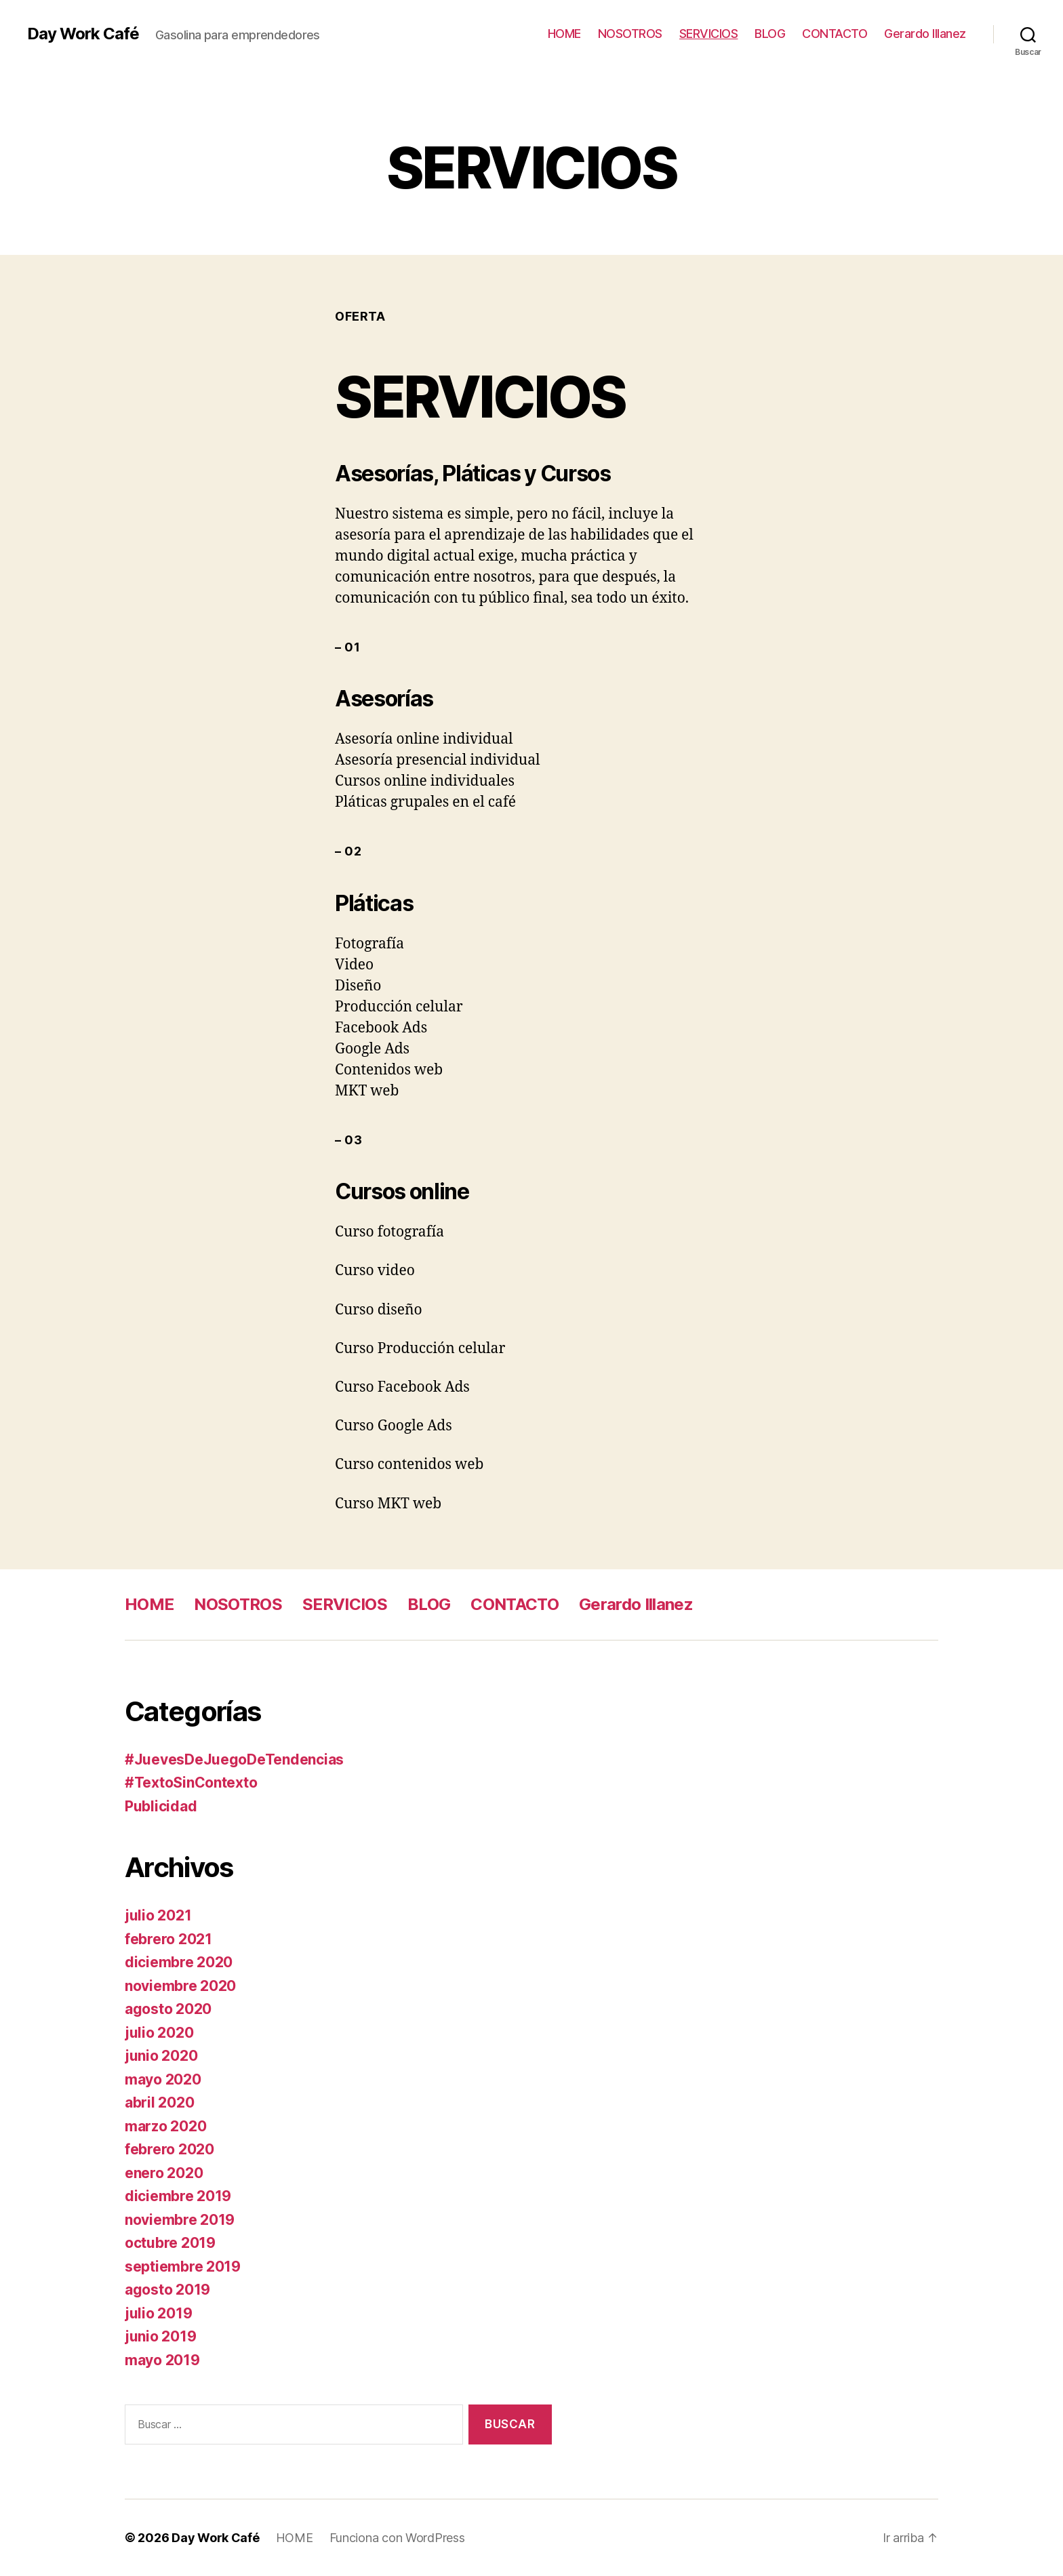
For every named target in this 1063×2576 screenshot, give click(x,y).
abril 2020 (159, 2102)
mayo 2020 (163, 2079)
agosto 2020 (168, 2008)
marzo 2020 (165, 2126)
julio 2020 (159, 2032)
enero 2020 (164, 2173)
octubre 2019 (170, 2242)
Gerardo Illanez (925, 33)
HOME (564, 33)
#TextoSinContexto (191, 1782)
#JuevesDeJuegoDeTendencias (234, 1759)
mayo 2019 (162, 2360)
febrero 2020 (169, 2149)
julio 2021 (158, 1915)
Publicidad (161, 1806)
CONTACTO (834, 33)
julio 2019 (158, 2313)
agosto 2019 (167, 2289)
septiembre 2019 (183, 2266)
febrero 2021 (168, 1939)
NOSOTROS (630, 33)
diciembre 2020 (179, 1962)
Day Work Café (83, 34)
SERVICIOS (708, 33)
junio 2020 (161, 2055)
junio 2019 (160, 2336)
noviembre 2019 (180, 2219)
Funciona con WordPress (397, 2538)
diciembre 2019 (178, 2196)
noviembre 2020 (180, 1985)
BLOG (770, 33)
